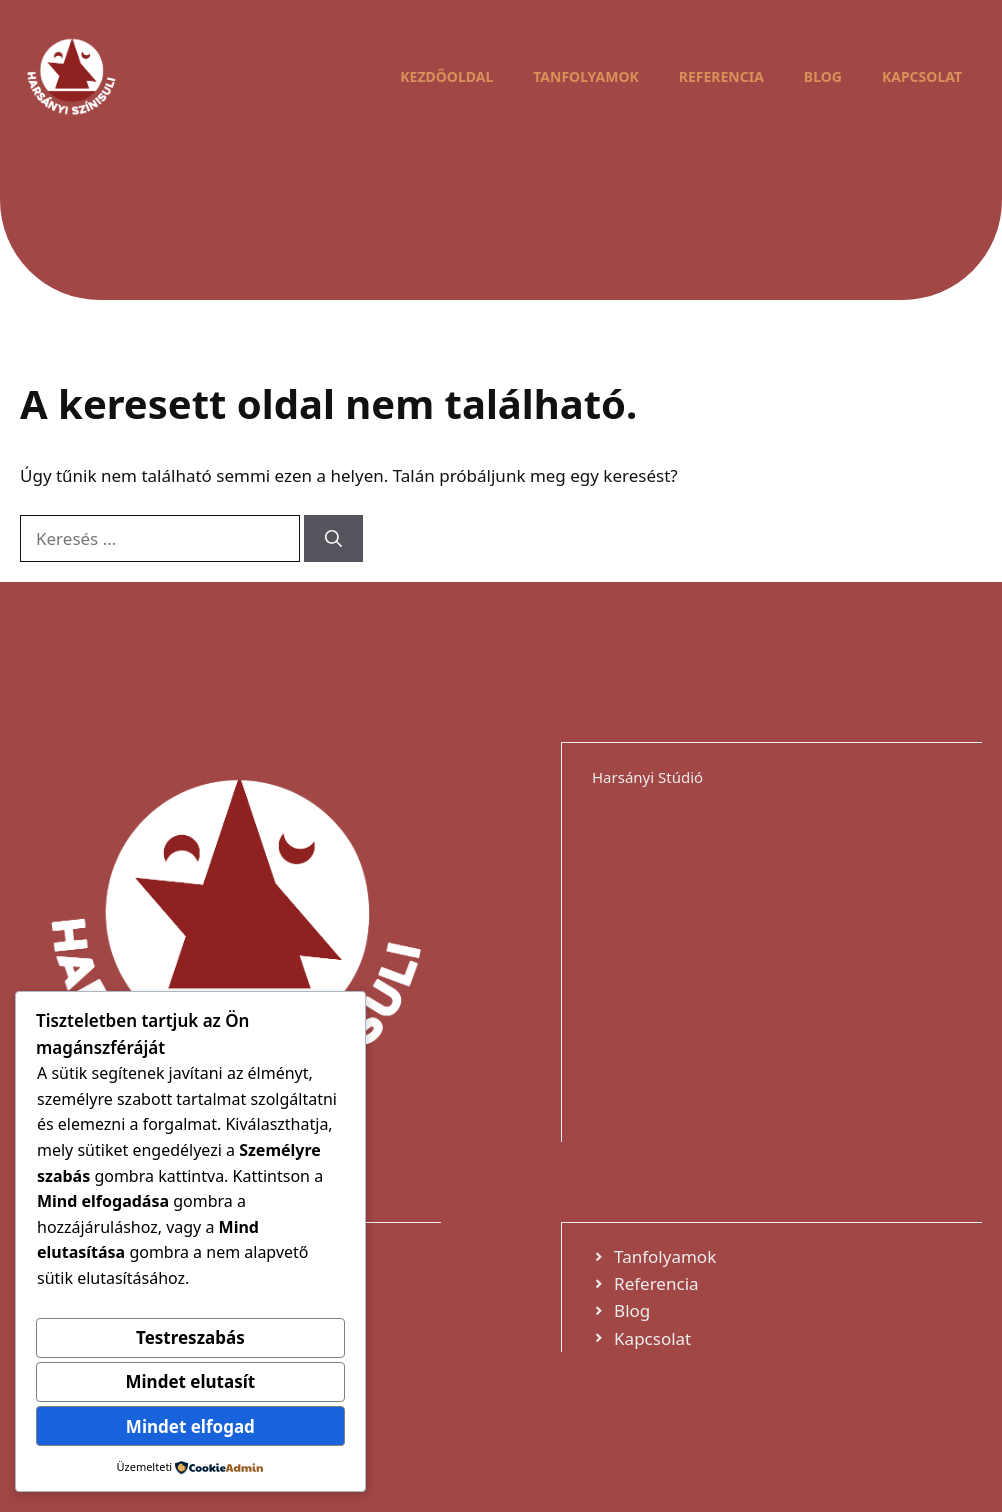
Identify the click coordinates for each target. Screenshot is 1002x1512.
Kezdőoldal (446, 76)
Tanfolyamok (586, 76)
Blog (823, 76)
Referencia (721, 76)
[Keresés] (333, 539)
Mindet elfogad (190, 1426)
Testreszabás (190, 1337)
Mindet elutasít (191, 1381)
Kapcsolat (922, 76)
